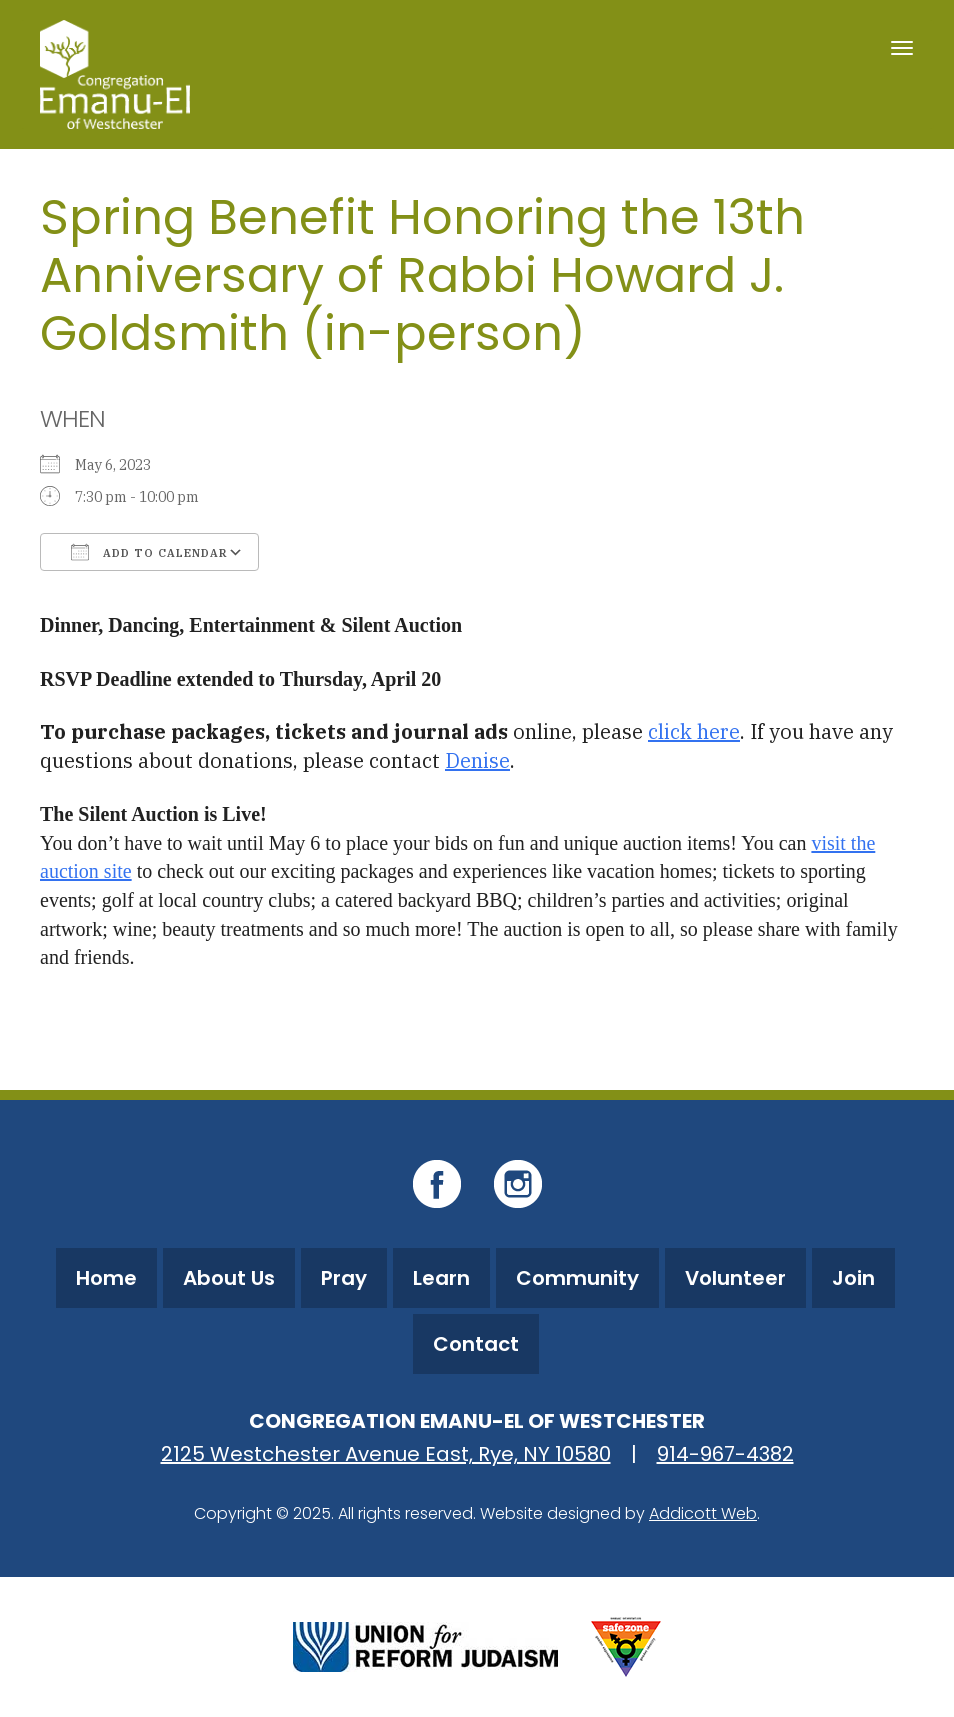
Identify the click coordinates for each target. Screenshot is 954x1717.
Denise (477, 760)
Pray (344, 1278)
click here (694, 731)
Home (106, 1278)
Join (853, 1278)
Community (577, 1278)
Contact (476, 1344)
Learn (441, 1278)
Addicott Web (703, 1513)
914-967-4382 (725, 1454)
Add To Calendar (149, 552)
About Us (229, 1278)
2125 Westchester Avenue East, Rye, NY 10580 (386, 1454)
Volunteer (735, 1278)
